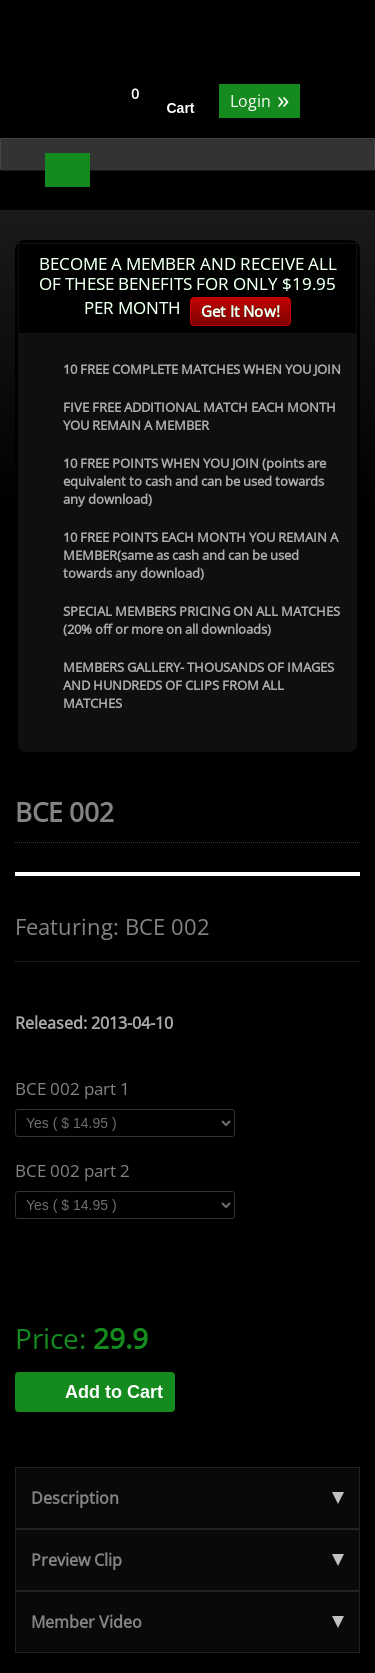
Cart (181, 108)
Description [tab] (187, 1498)
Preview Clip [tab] (187, 1560)
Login (259, 99)
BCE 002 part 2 (72, 1171)
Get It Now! (240, 311)
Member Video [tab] (187, 1622)
